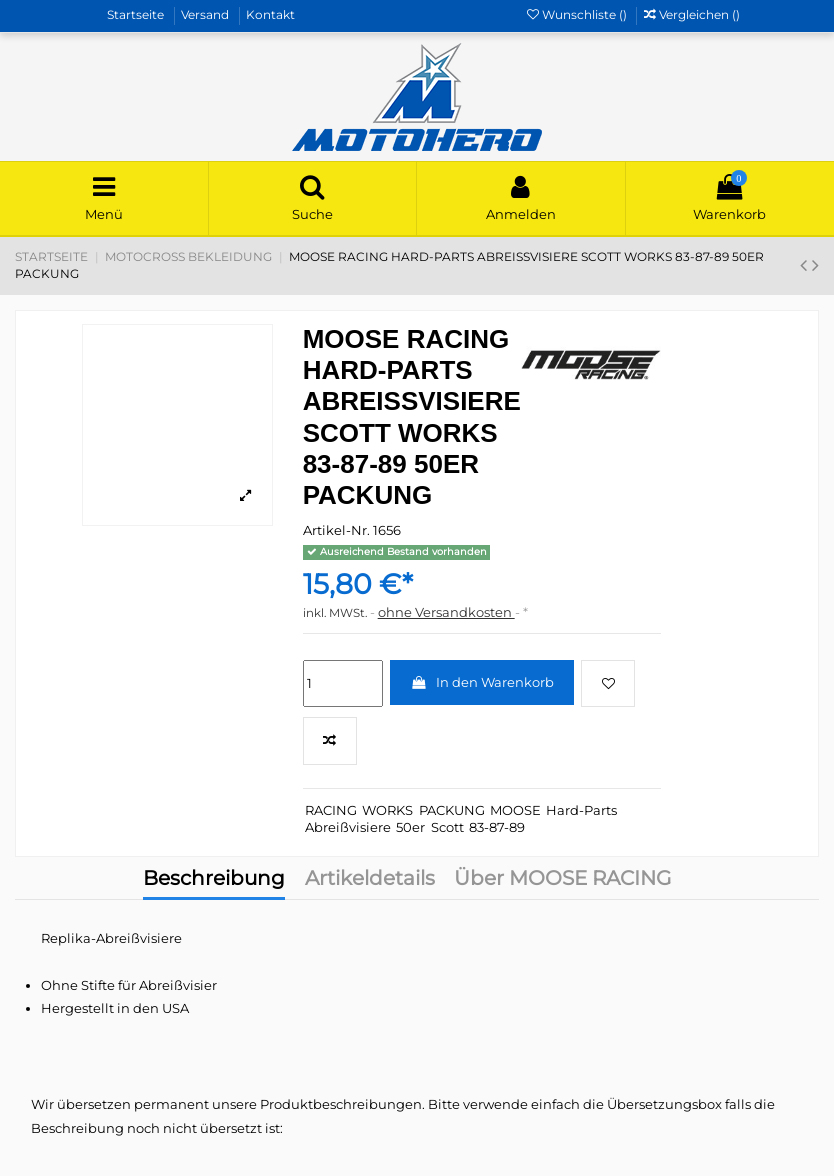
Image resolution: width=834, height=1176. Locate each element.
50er (410, 827)
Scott (447, 827)
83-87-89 (497, 827)
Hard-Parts (581, 810)
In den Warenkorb (482, 682)
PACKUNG (452, 810)
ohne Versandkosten (446, 612)
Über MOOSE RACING (562, 880)
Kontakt (270, 14)
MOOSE (515, 810)
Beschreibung (214, 880)
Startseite (137, 14)
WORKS (387, 810)
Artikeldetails (370, 880)
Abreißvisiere (348, 827)
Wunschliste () (578, 14)
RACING (331, 810)
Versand (206, 14)
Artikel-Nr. (336, 530)
